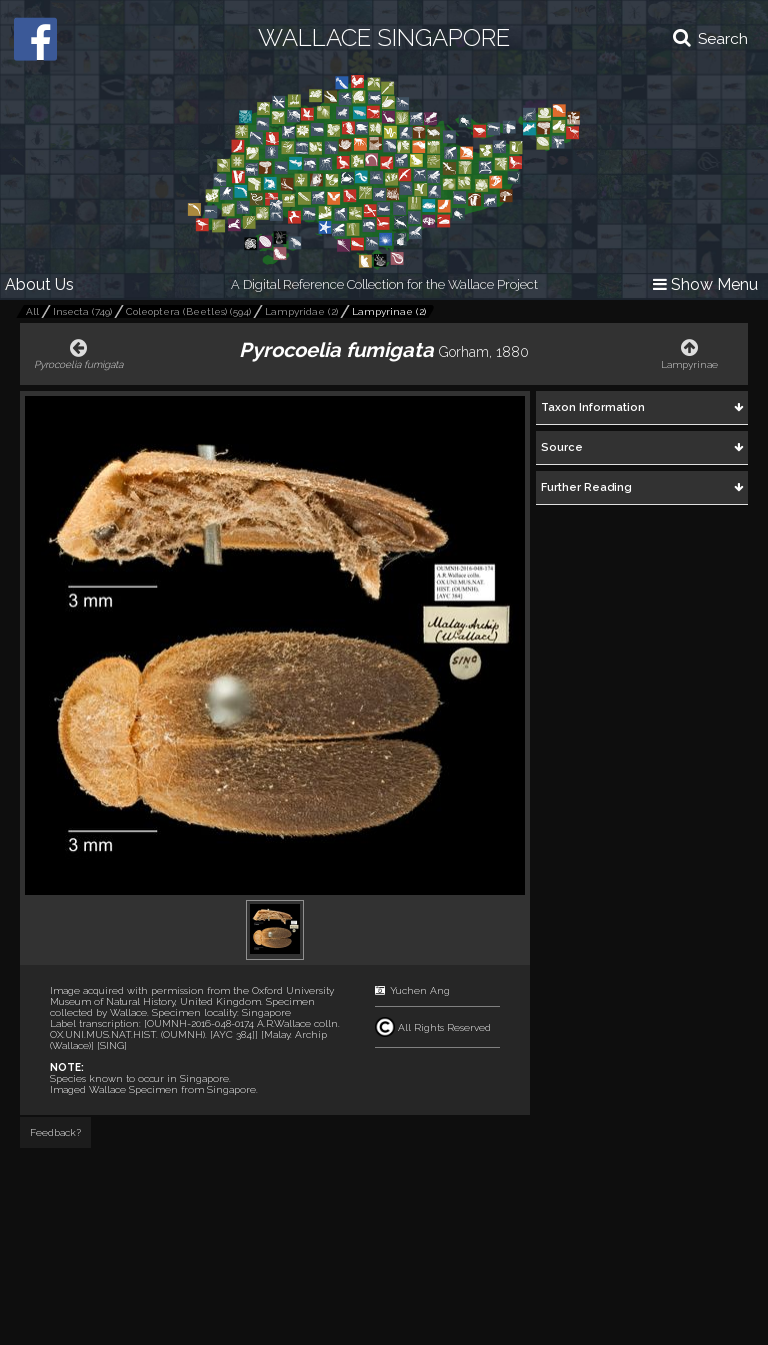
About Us (39, 284)
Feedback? (55, 1132)
